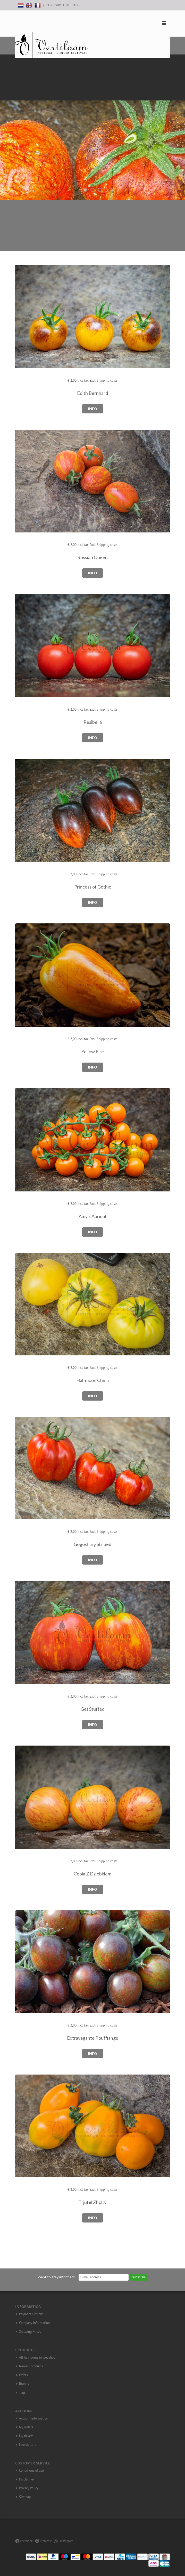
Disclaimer (26, 2479)
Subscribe (139, 2277)
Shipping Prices (30, 2331)
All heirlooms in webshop (37, 2357)
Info (92, 408)
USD (66, 5)
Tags (22, 2392)
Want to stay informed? (56, 2277)
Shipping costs (107, 380)
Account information (33, 2418)
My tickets (26, 2436)
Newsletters (27, 2445)
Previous (5, 127)
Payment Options (31, 2314)
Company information (34, 2323)
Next (180, 127)
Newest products (31, 2366)
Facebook (23, 2541)
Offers (23, 2375)
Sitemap (25, 2497)
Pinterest (43, 2541)
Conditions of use (31, 2470)
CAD (74, 5)
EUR (49, 5)
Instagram (63, 2541)
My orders (26, 2427)
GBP (58, 5)
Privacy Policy (28, 2488)
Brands (24, 2384)
